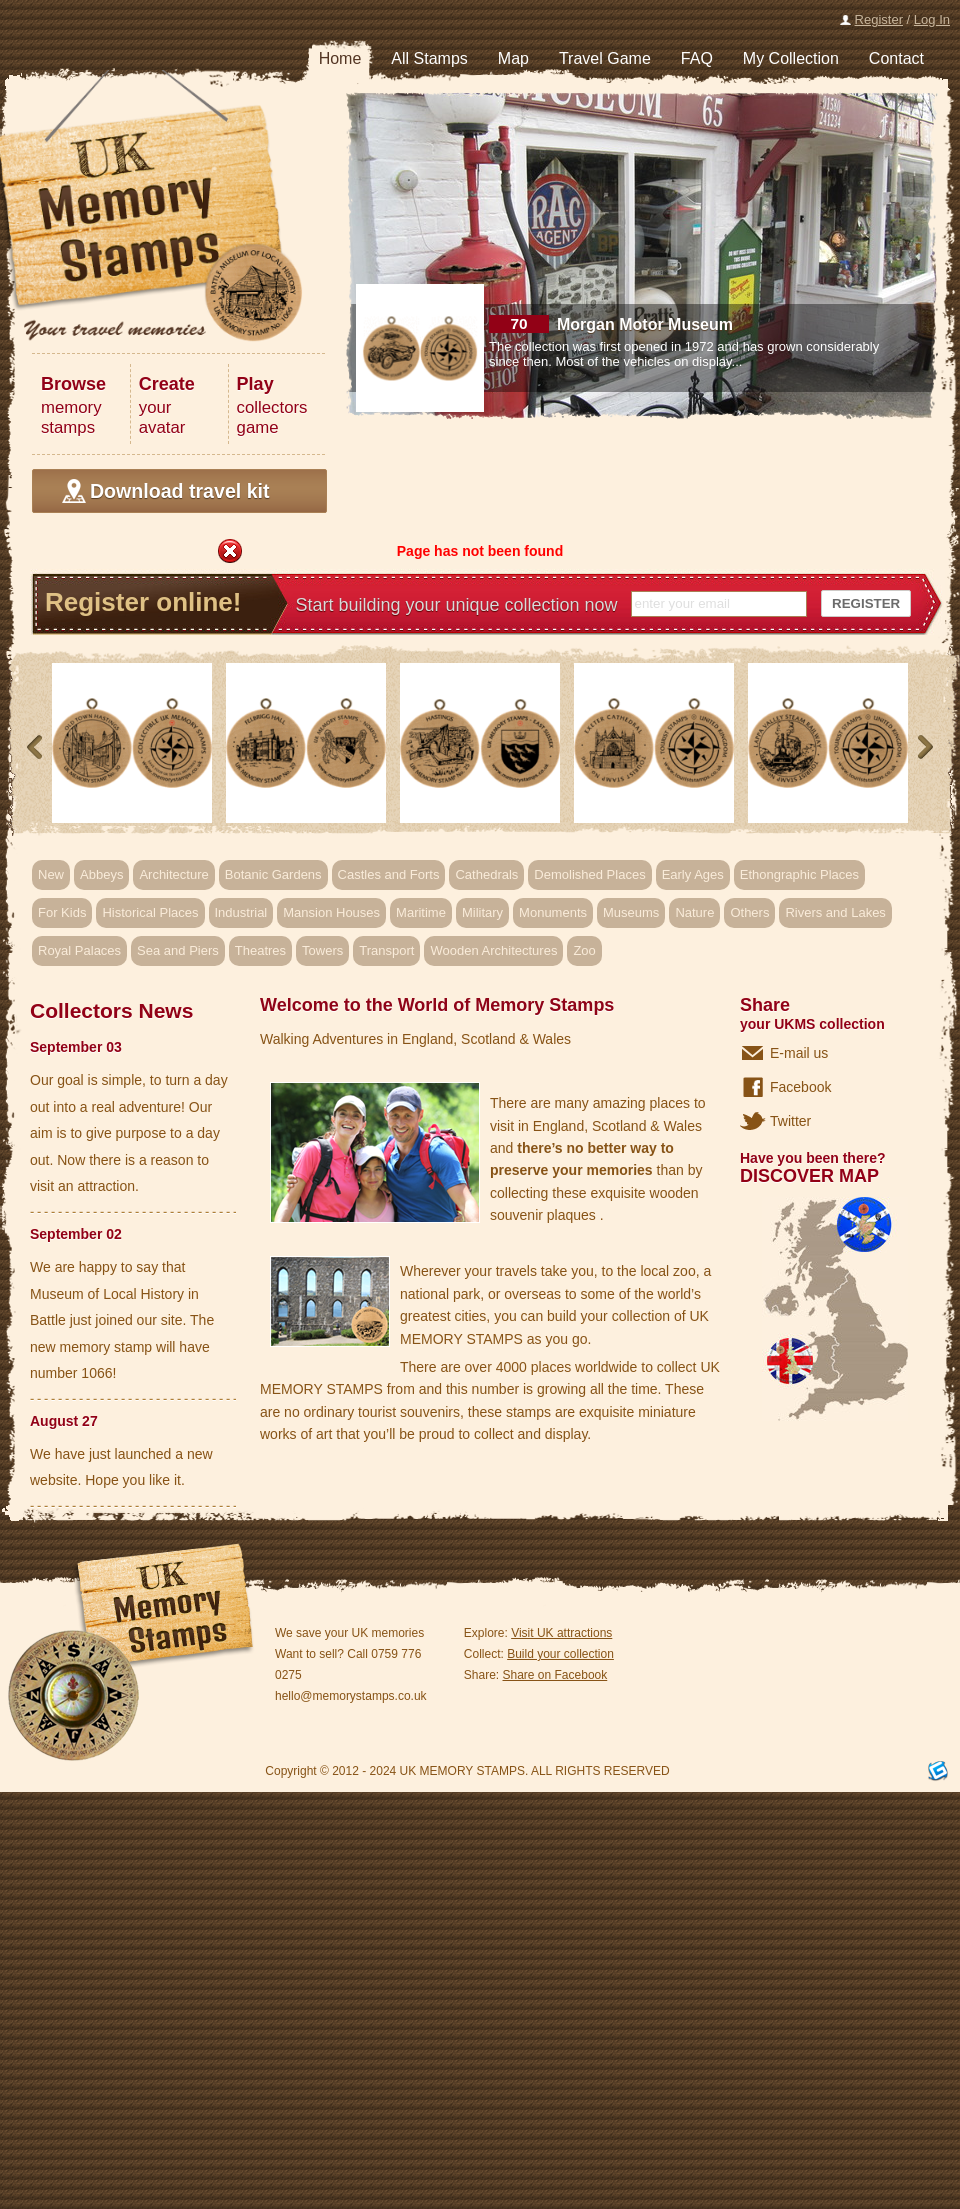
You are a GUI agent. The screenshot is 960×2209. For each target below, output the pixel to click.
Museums (631, 912)
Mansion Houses (331, 912)
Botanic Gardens (273, 874)
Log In (932, 19)
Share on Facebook (555, 1675)
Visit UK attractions (561, 1633)
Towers (322, 950)
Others (749, 912)
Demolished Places (589, 874)
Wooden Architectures (493, 950)
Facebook (800, 1087)
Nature (694, 912)
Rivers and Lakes (835, 912)
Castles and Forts (389, 874)
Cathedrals (486, 874)
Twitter (790, 1121)
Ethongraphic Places (799, 874)
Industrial (241, 912)
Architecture (173, 874)
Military (482, 912)
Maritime (421, 912)
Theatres (260, 950)
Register (879, 19)
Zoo (584, 950)
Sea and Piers (178, 950)
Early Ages (693, 874)
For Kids (62, 912)
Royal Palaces (79, 950)
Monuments (553, 912)
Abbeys (101, 874)
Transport (386, 950)
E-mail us (799, 1053)
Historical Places (150, 912)
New (51, 874)
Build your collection (560, 1654)
